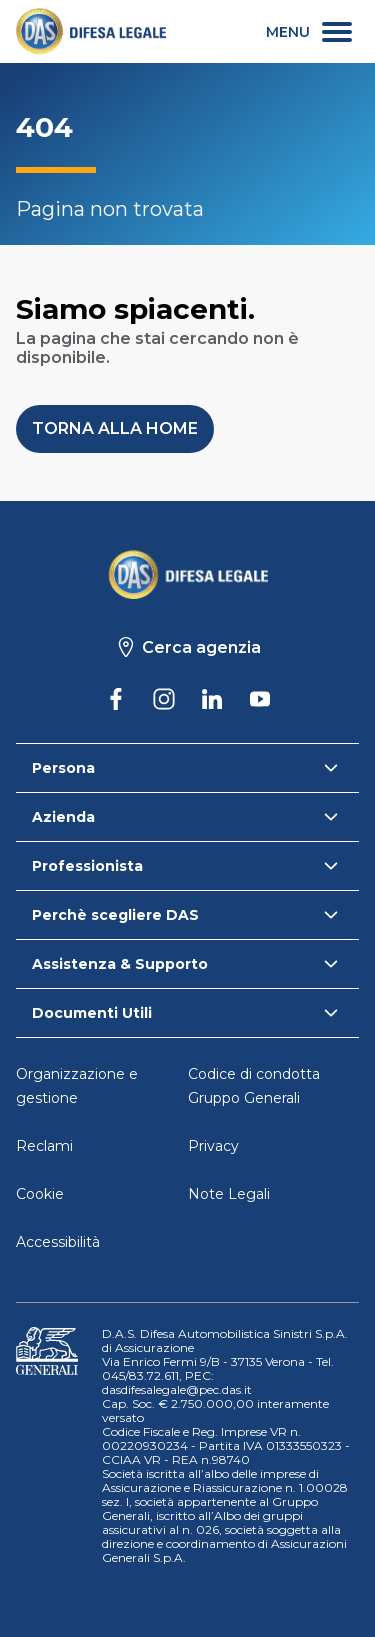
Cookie (40, 1194)
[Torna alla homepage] (188, 574)
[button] (115, 429)
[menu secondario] (309, 31)
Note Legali (229, 1194)
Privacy (213, 1146)
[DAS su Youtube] (260, 699)
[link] (91, 31)
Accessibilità (58, 1242)
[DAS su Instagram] (164, 699)
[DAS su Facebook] (116, 699)
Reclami (44, 1146)
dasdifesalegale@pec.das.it (177, 1389)
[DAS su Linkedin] (212, 699)
